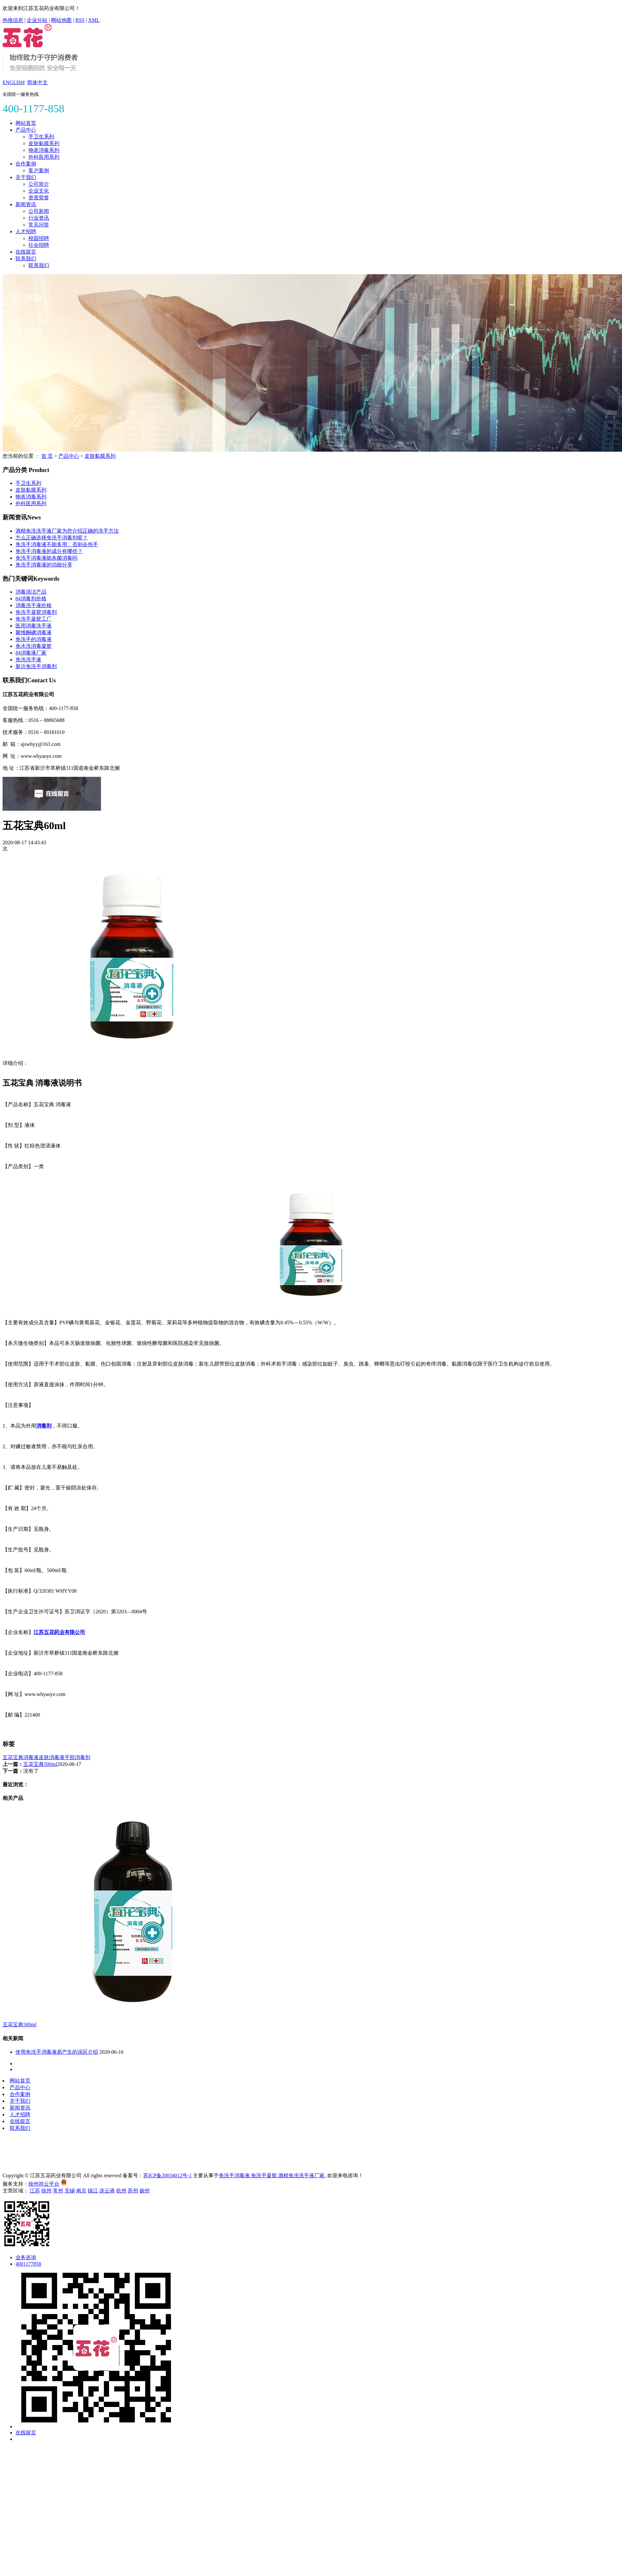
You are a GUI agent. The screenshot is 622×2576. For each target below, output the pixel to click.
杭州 (121, 2190)
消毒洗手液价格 (33, 605)
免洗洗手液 (28, 659)
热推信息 (13, 20)
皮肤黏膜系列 (43, 143)
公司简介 (38, 184)
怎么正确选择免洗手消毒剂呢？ (51, 537)
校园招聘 (38, 238)
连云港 (107, 2190)
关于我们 (25, 177)
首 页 (47, 456)
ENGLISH (14, 82)
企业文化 (38, 191)
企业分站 (37, 20)
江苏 (35, 2190)
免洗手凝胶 (264, 2175)
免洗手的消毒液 (33, 639)
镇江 (93, 2190)
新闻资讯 (25, 204)
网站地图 (61, 20)
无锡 (70, 2190)
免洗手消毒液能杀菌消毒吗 (46, 558)
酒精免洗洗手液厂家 (301, 2175)
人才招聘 (25, 231)
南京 (81, 2190)
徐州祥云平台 (43, 2184)
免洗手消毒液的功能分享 (43, 564)
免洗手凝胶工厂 (33, 619)
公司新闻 (38, 211)
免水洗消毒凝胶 (33, 646)
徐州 (46, 2190)
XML (94, 20)
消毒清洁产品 (30, 592)
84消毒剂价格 (30, 598)
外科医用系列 (43, 157)
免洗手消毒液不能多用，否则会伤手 (56, 544)
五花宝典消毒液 (21, 1757)
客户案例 (38, 170)
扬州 (144, 2190)
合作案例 (25, 163)
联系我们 (25, 258)
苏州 (133, 2190)
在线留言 (25, 252)
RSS (80, 20)
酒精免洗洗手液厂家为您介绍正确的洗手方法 (67, 531)
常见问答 (38, 224)
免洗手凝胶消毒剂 (36, 612)
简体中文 (37, 82)
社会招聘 (38, 245)
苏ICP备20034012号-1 (167, 2175)
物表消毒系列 (43, 150)
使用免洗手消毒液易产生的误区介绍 (56, 2052)
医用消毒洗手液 (33, 625)
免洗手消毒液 (234, 2175)
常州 (58, 2190)
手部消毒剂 (77, 1757)
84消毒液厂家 (30, 653)
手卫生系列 (41, 136)
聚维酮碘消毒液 (33, 632)
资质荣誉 (38, 197)
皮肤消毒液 (52, 1757)
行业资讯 (38, 218)
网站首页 (25, 123)
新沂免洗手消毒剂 (36, 666)
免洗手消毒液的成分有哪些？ (49, 551)
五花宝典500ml (40, 1764)
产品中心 (25, 130)
